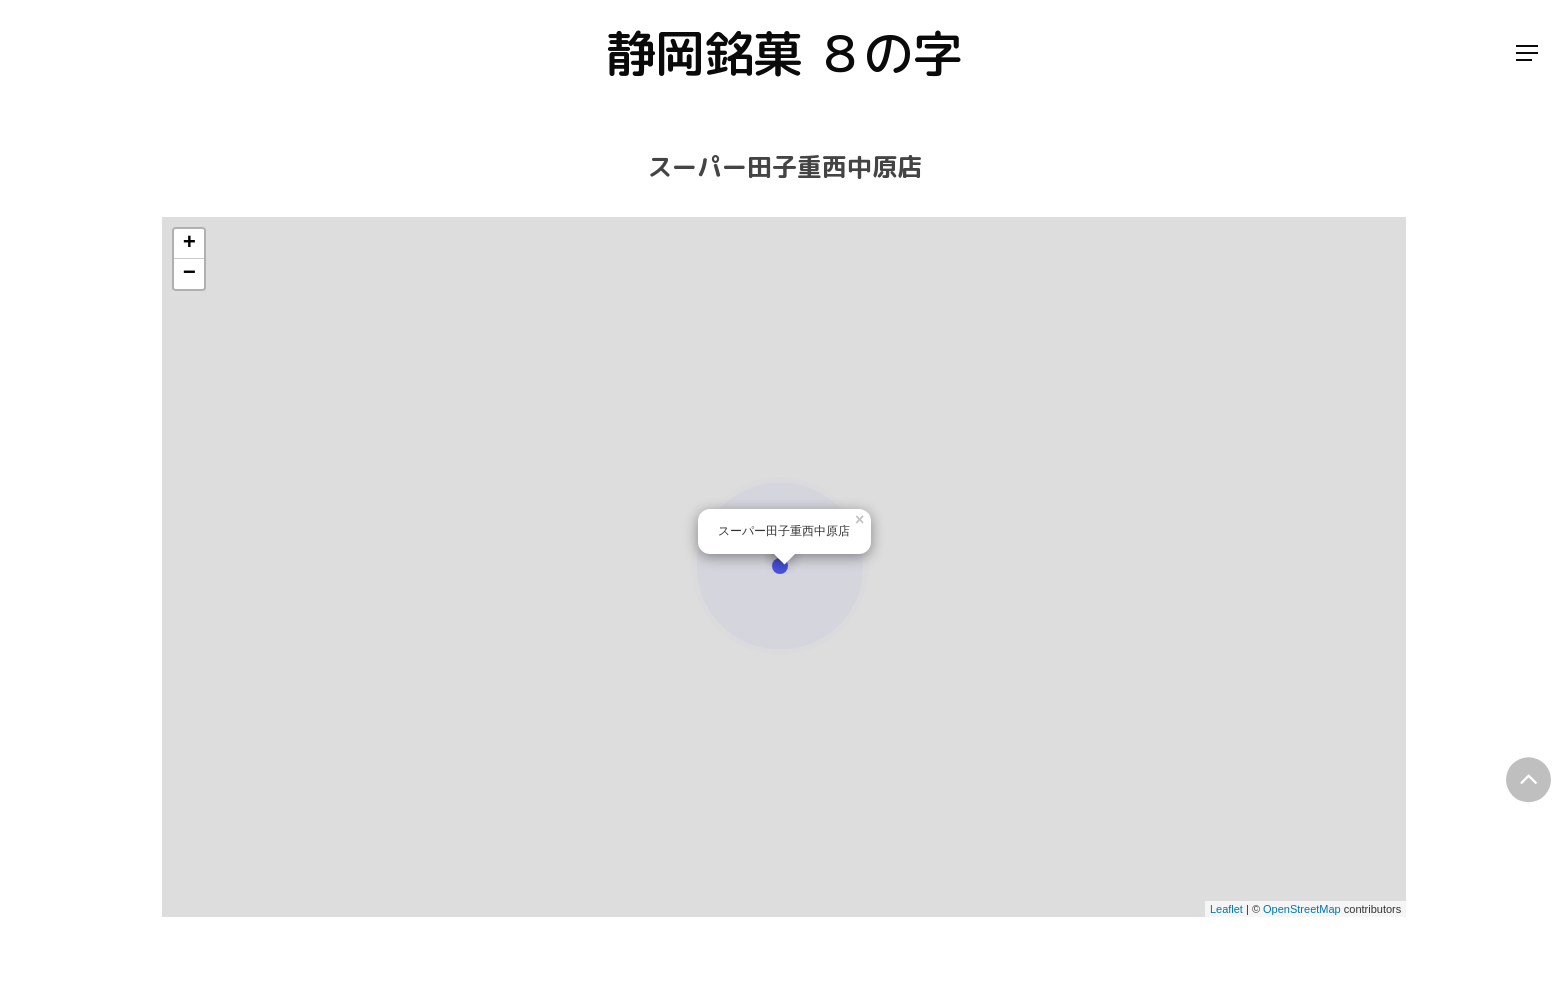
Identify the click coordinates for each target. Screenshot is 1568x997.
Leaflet (1226, 909)
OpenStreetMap (1302, 909)
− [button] (189, 274)
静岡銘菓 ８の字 (784, 53)
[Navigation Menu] (1528, 53)
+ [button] (189, 244)
